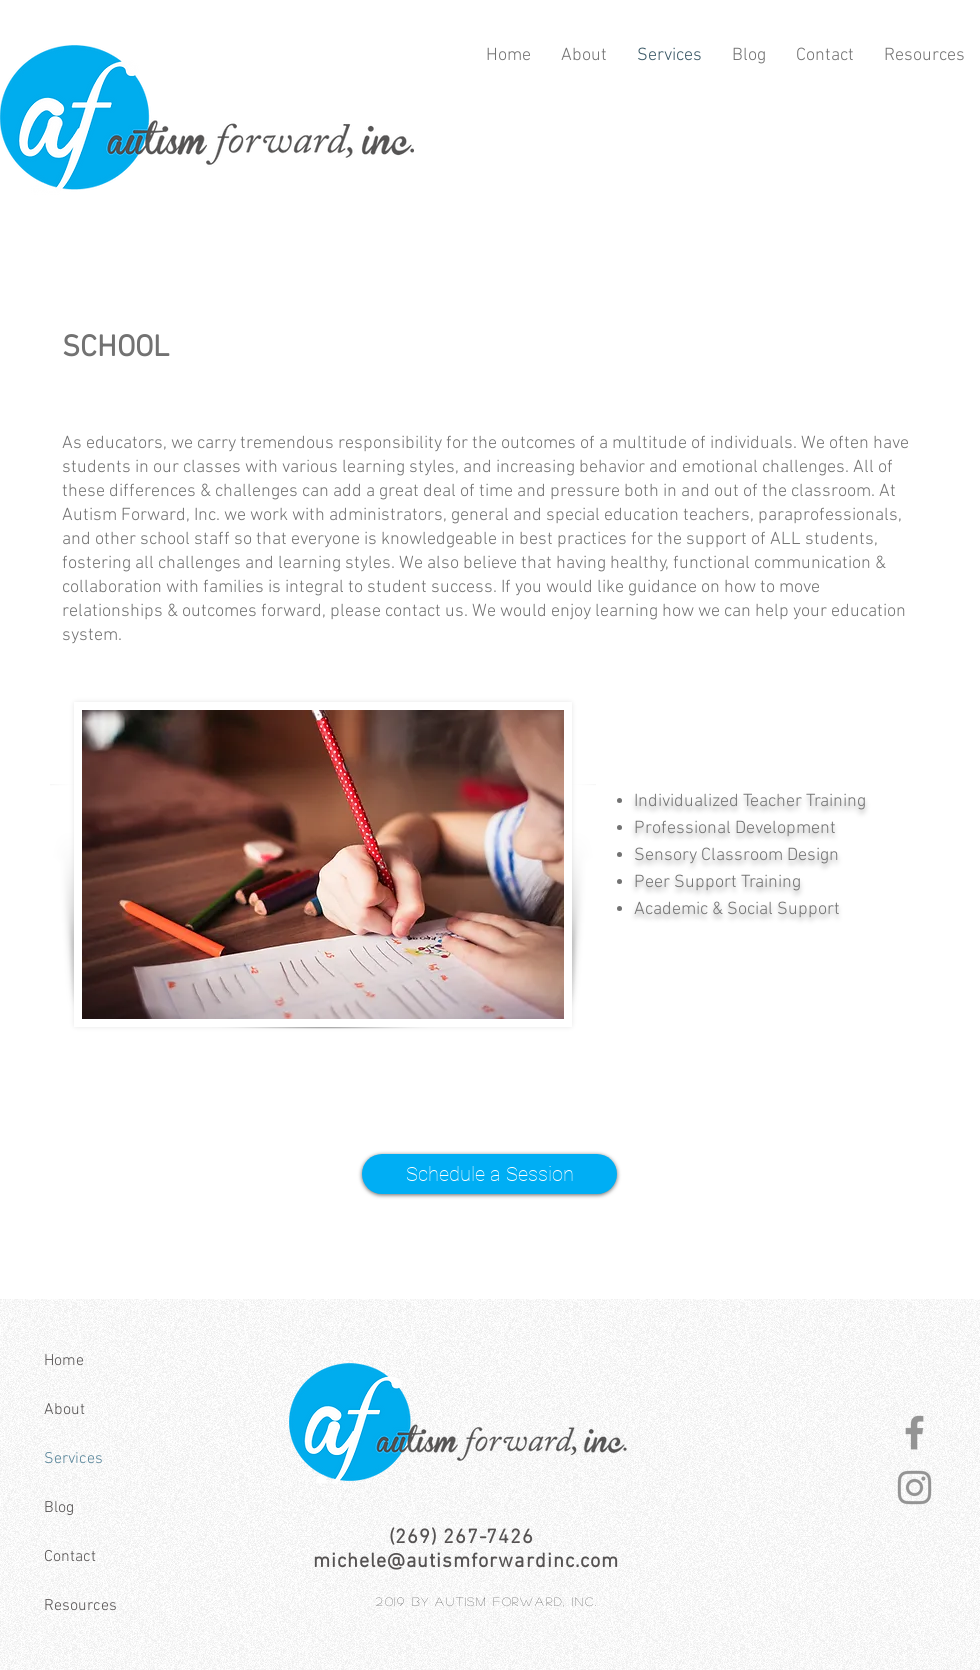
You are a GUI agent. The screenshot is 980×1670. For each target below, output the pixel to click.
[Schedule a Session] (489, 1174)
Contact (70, 1557)
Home (64, 1361)
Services (73, 1459)
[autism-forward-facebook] (914, 1432)
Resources (80, 1606)
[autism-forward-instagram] (914, 1487)
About (64, 1410)
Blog (59, 1508)
